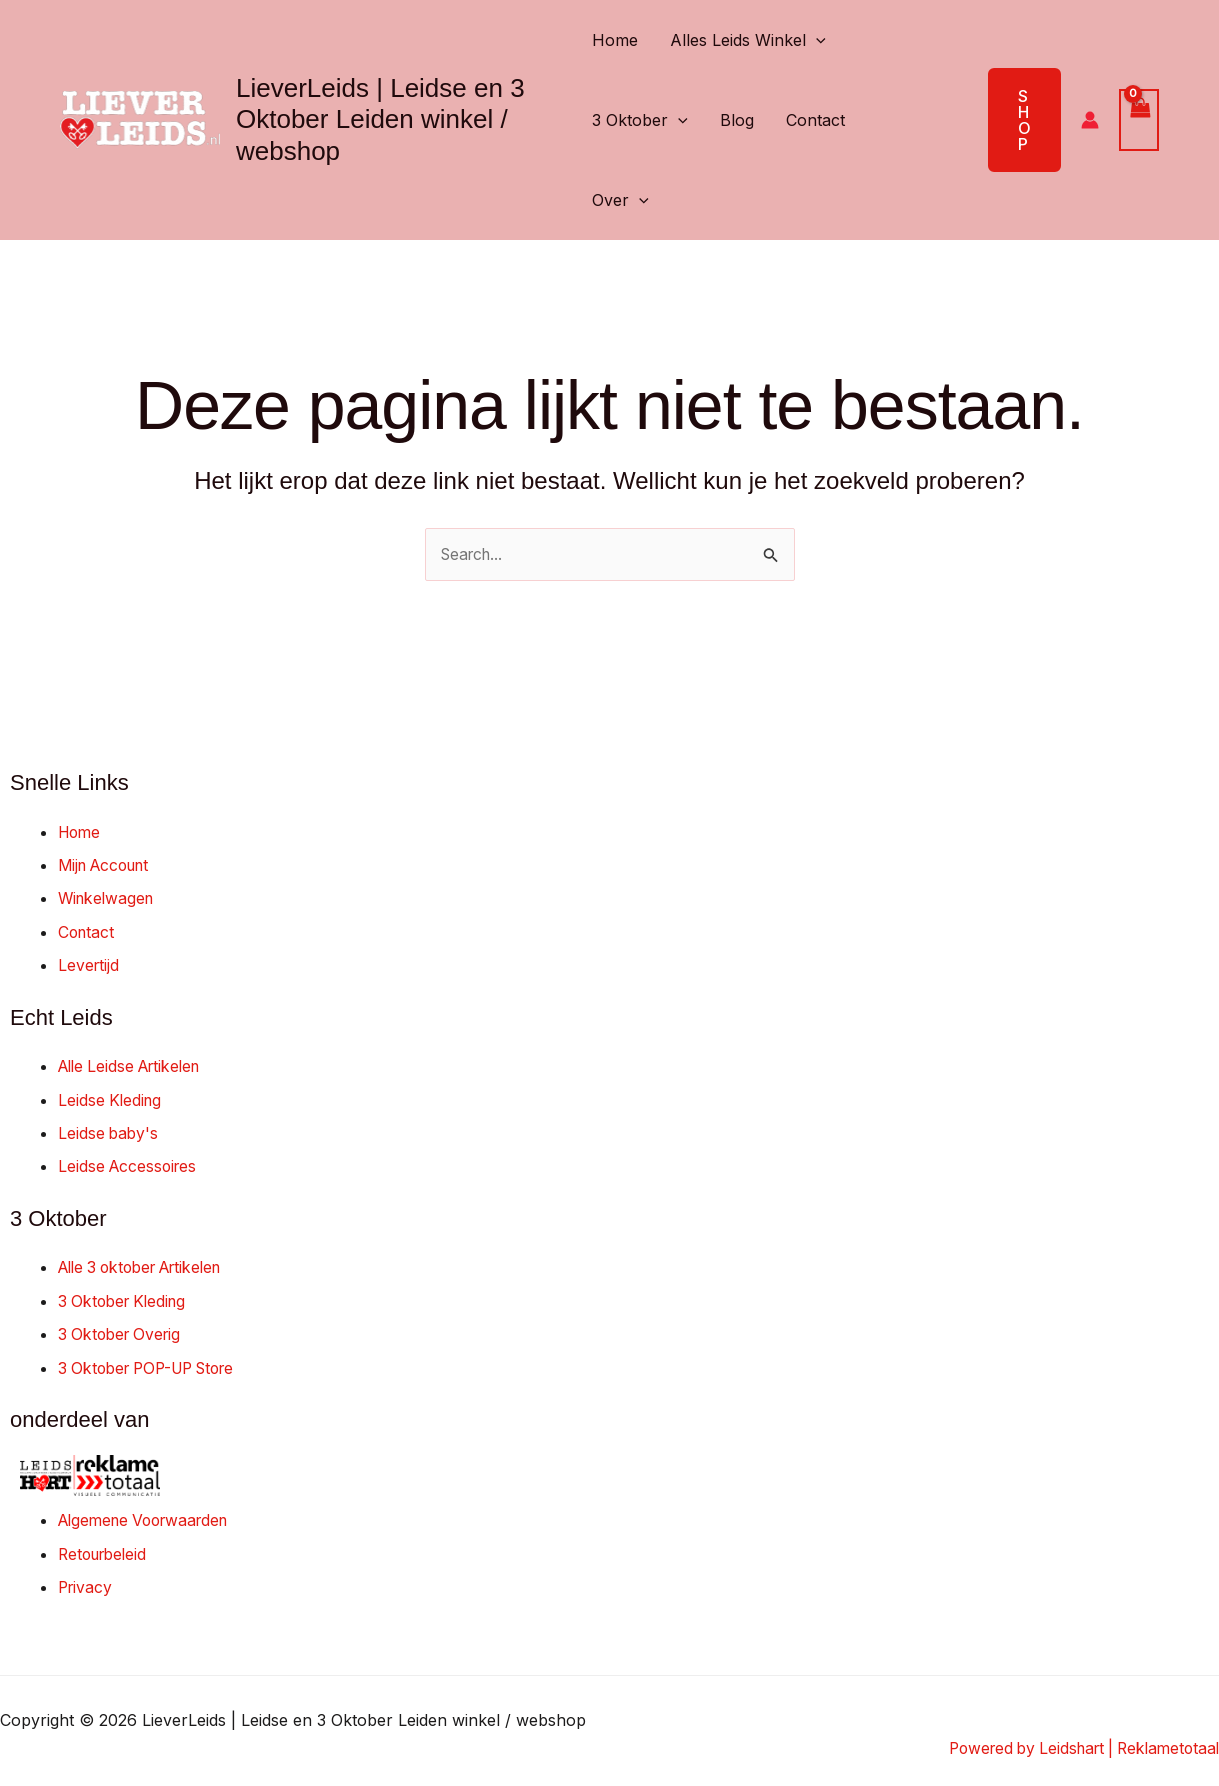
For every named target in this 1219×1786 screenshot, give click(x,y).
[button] (816, 40)
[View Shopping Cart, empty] (1139, 120)
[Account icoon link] (1090, 120)
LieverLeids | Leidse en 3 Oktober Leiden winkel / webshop (380, 119)
